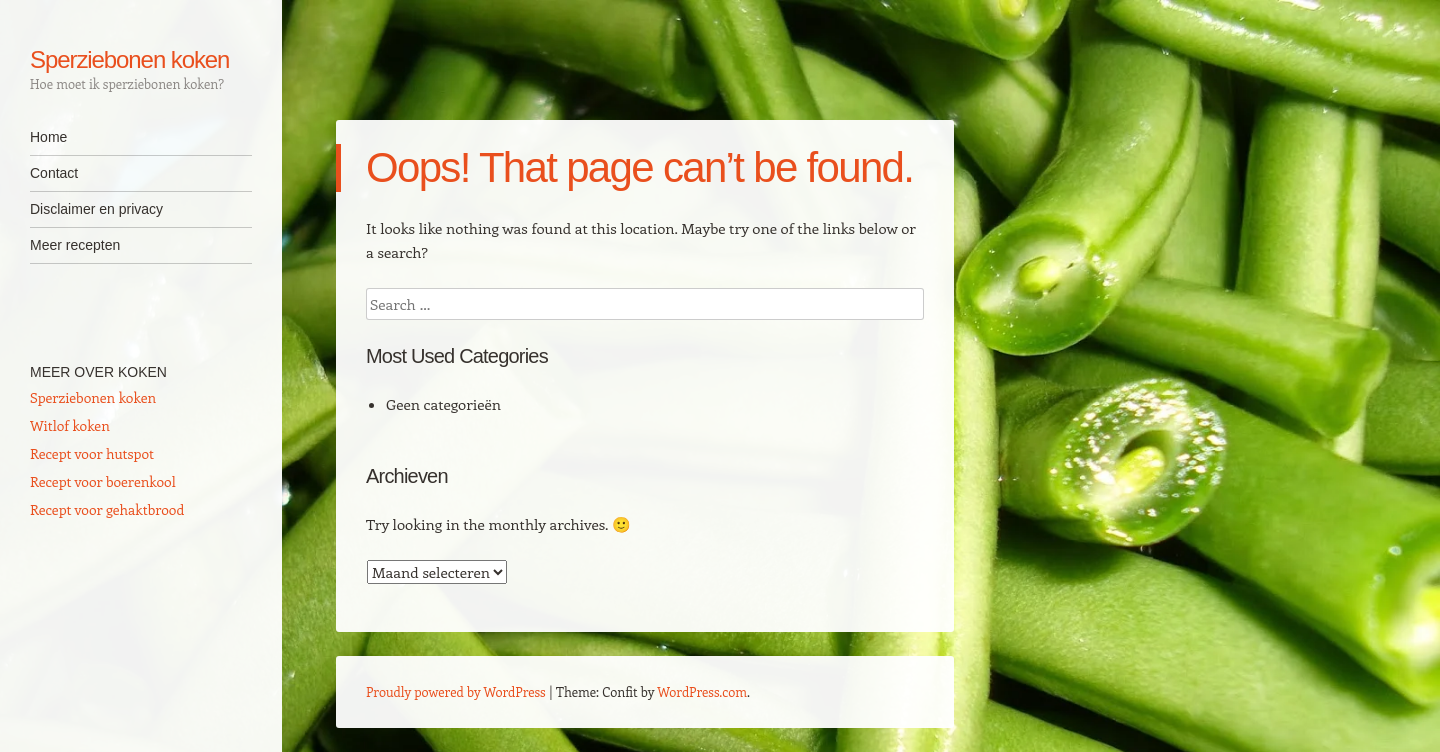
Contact (54, 173)
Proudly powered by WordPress (456, 691)
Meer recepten (75, 245)
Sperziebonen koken (129, 59)
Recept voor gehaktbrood (107, 509)
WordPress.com (702, 691)
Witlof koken (70, 425)
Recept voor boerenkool (103, 481)
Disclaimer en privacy (96, 209)
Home (48, 137)
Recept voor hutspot (92, 453)
